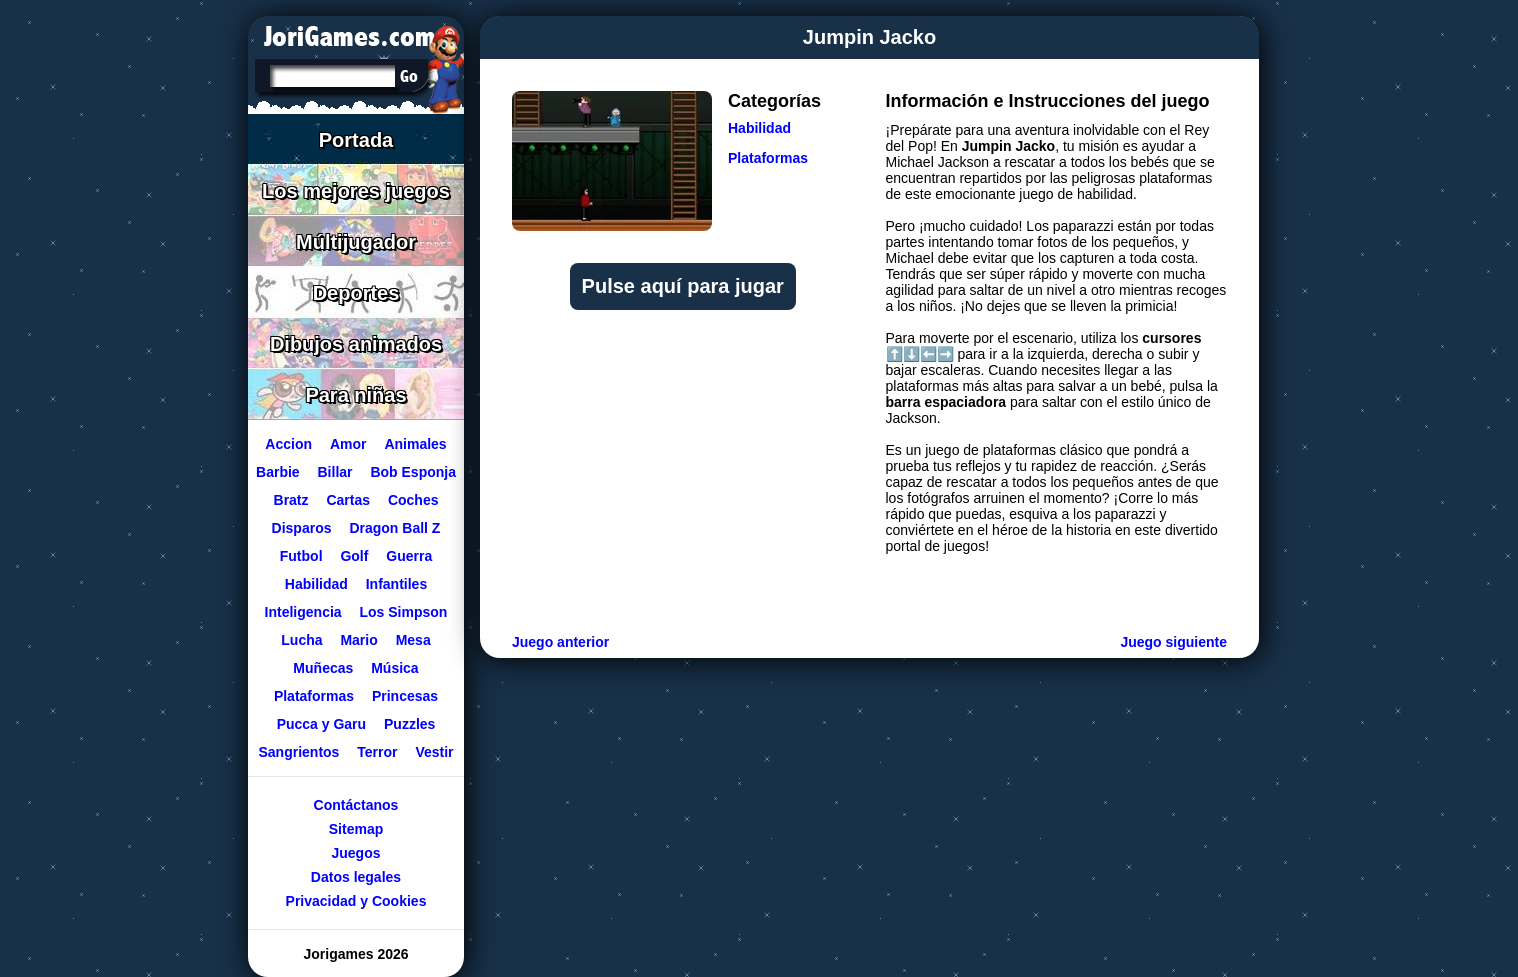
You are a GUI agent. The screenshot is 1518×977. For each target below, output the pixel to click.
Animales (415, 444)
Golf (354, 556)
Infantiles (396, 584)
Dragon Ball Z (394, 528)
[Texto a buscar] (331, 78)
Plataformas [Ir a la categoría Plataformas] (768, 158)
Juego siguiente (1173, 642)
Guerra (409, 556)
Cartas (348, 500)
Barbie (278, 472)
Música (394, 668)
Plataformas (314, 696)
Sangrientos (298, 752)
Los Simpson (404, 612)
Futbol (301, 556)
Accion (288, 444)
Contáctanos (356, 805)
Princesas (405, 696)
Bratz (291, 500)
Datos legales (356, 877)
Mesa (413, 640)
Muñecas (323, 668)
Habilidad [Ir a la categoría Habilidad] (759, 128)
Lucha (301, 640)
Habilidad (316, 584)
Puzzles (409, 724)
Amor (348, 444)
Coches (413, 500)
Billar (335, 472)
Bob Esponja (413, 472)
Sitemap (356, 829)
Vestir (434, 752)
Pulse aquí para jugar (683, 286)
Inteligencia (303, 612)
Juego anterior (560, 642)
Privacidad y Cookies (356, 901)
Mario (358, 640)
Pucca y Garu (322, 724)
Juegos (355, 853)
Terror (377, 752)
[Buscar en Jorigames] (408, 76)
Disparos (302, 528)
